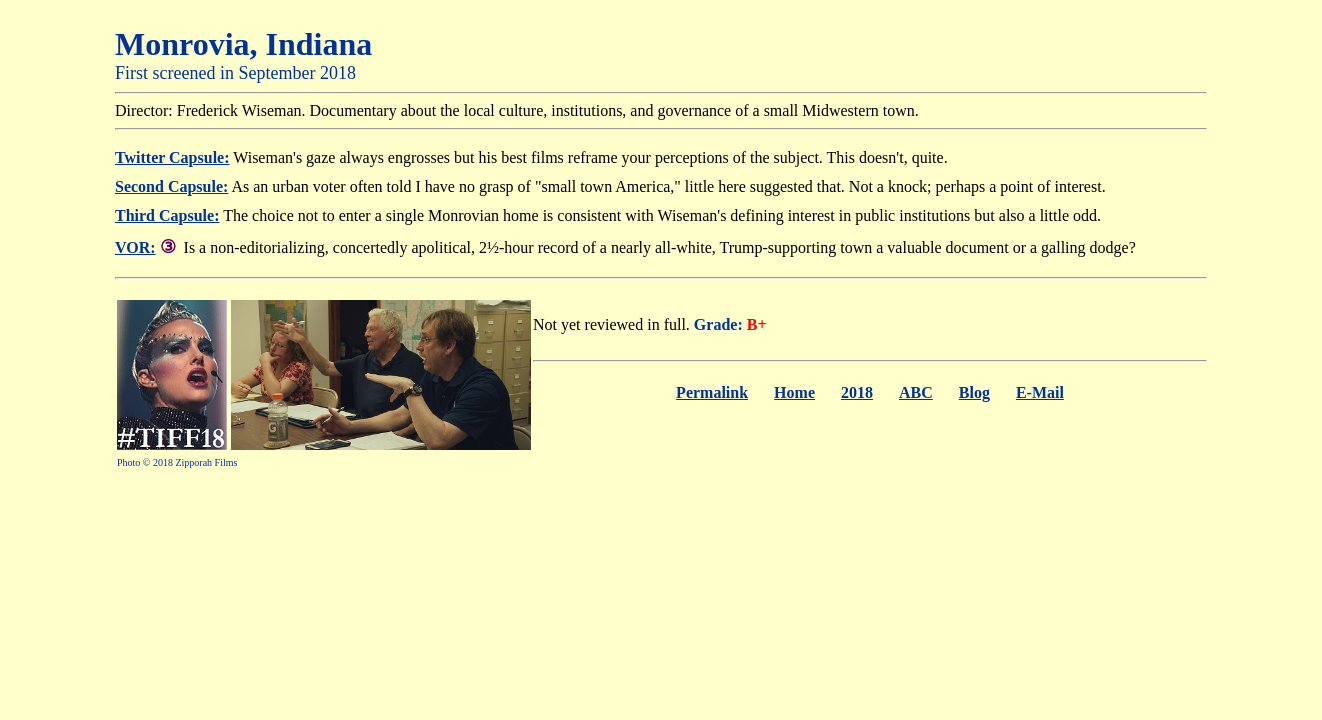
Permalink (712, 392)
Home (794, 392)
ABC (916, 392)
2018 (857, 392)
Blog (974, 392)
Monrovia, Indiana (243, 44)
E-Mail (1040, 392)
